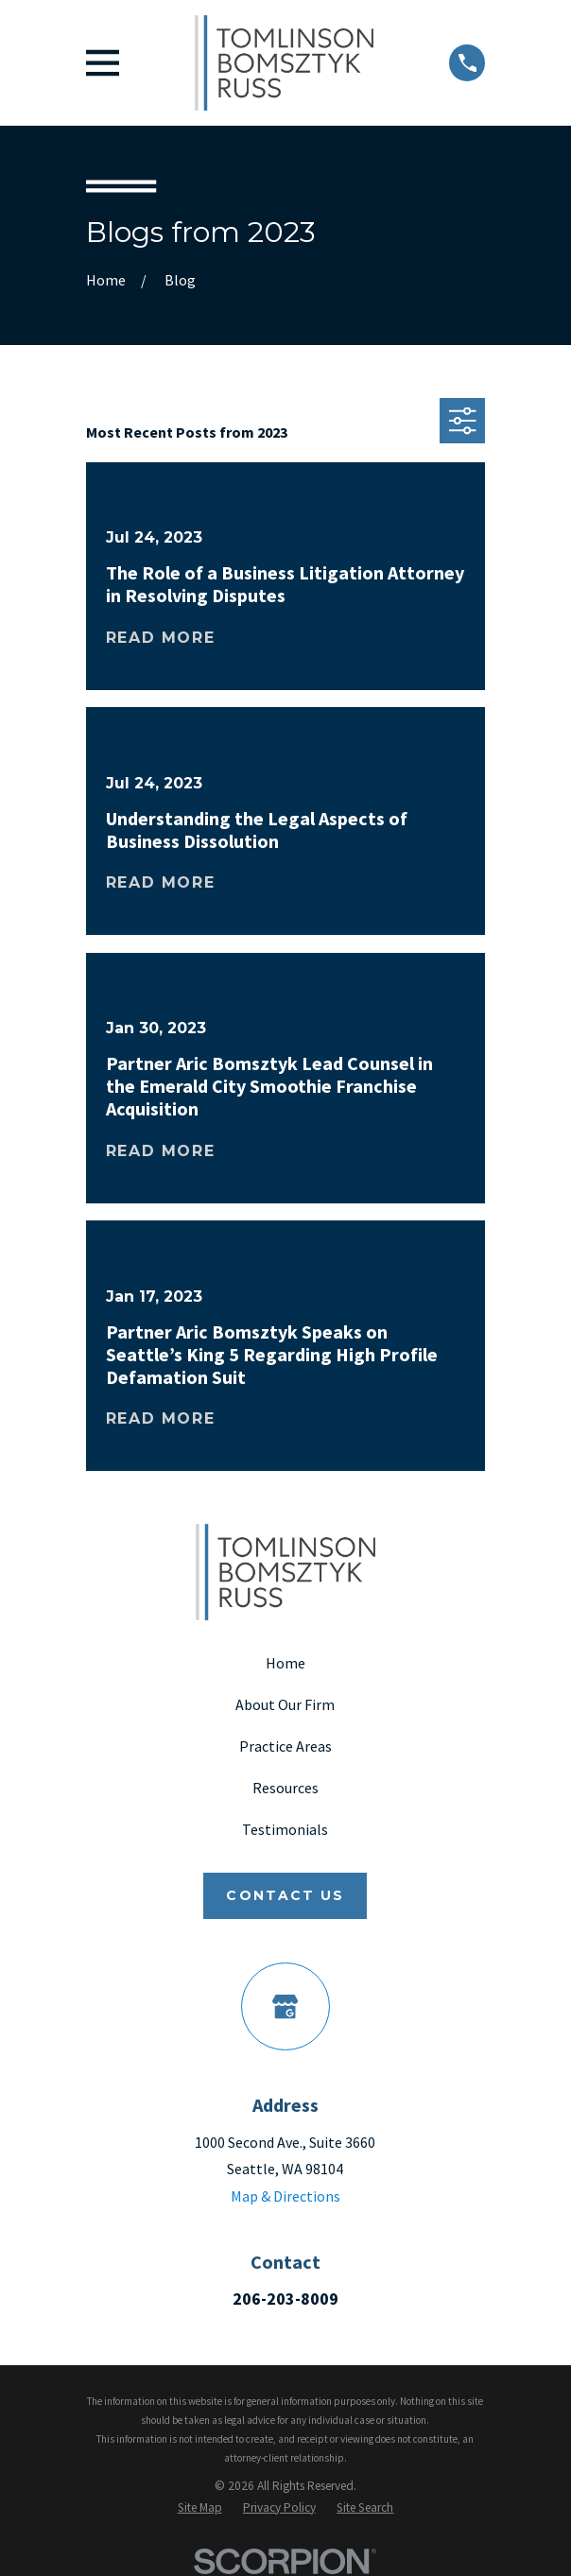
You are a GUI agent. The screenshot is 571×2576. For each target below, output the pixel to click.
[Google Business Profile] (285, 2006)
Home (285, 1662)
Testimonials (285, 1829)
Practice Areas (285, 1746)
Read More (160, 638)
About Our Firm (285, 1704)
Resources (285, 1787)
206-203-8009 (285, 2298)
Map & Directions (285, 2196)
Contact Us (285, 1895)
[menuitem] (200, 2507)
